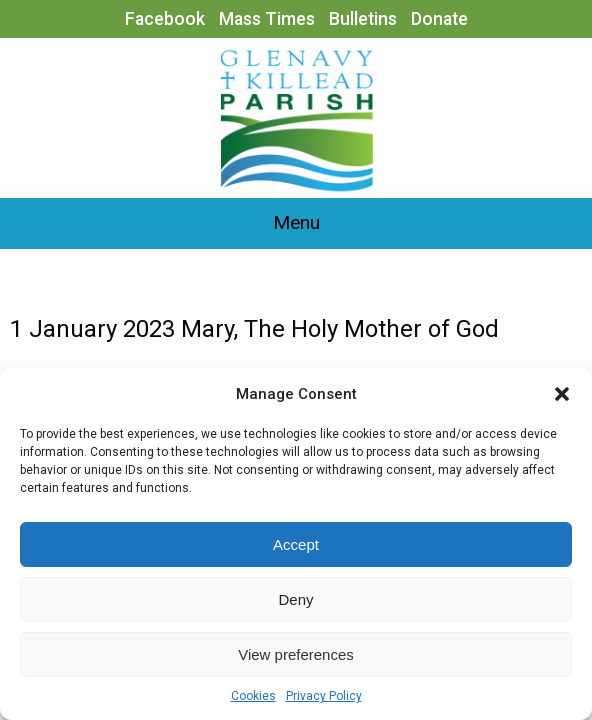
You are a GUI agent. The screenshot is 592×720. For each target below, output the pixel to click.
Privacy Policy (324, 696)
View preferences (296, 654)
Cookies (253, 696)
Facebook (165, 19)
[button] (562, 394)
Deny (295, 599)
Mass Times (267, 19)
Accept (296, 544)
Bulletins (363, 19)
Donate (439, 19)
